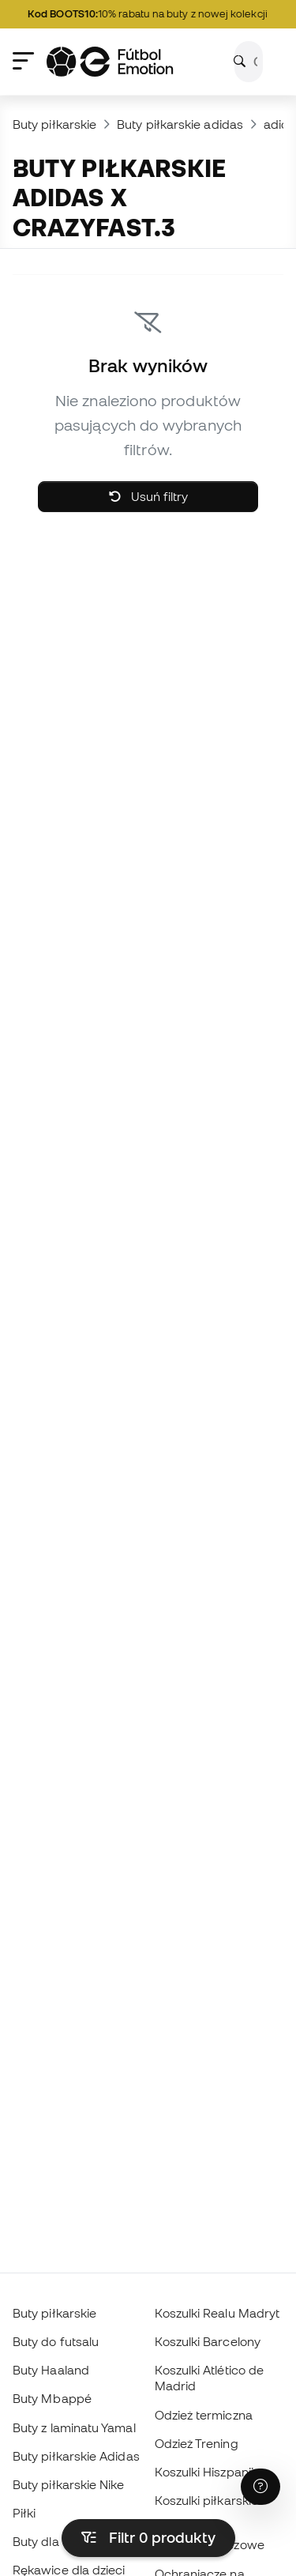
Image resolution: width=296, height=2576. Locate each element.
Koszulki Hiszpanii (204, 2472)
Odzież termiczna (204, 2415)
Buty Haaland (51, 2370)
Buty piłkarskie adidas (180, 124)
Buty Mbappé (52, 2398)
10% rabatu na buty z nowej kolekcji (151, 14)
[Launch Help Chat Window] (260, 2487)
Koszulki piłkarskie (206, 2500)
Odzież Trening (196, 2443)
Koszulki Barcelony (207, 2341)
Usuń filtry (148, 496)
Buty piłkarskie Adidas (76, 2456)
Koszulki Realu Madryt (217, 2313)
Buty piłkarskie (54, 124)
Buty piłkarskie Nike (69, 2484)
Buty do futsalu (56, 2341)
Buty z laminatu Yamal (74, 2427)
